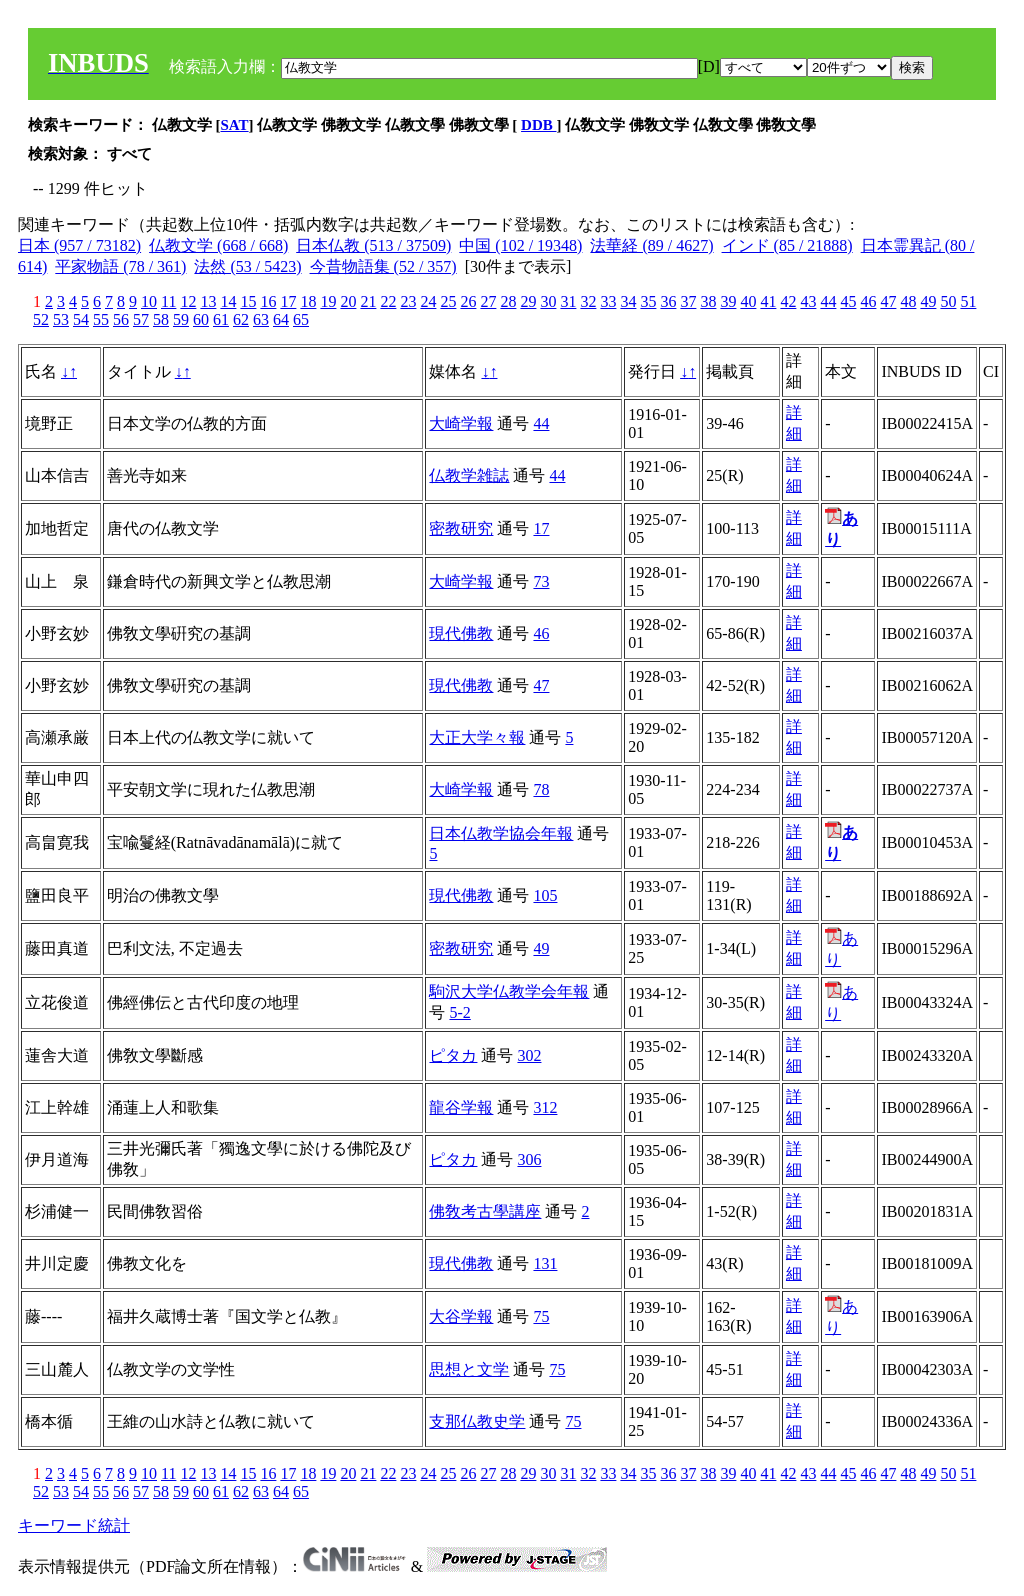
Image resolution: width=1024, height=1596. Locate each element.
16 (268, 301)
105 (545, 895)
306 (529, 1159)
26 (468, 301)
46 (868, 301)
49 (928, 301)
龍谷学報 (461, 1107)
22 (388, 301)
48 (908, 301)
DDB (538, 125)
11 (168, 301)
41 (768, 301)
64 (281, 319)
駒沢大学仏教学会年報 (509, 991)
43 (808, 301)
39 (728, 301)
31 (568, 301)
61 (221, 319)
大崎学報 (461, 423)
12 (188, 301)
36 (668, 301)
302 (529, 1055)
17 (288, 301)
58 (161, 319)
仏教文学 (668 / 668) (218, 245)
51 (968, 301)
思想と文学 (469, 1369)
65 (301, 319)
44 (828, 301)
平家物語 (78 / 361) (120, 266)
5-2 (459, 1012)
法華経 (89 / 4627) (651, 245)
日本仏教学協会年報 (501, 833)
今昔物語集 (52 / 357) (383, 266)
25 (448, 301)
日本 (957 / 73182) (79, 245)
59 (181, 319)
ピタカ (453, 1055)
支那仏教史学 (477, 1421)
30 (548, 301)
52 (41, 319)
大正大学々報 (477, 737)
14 (228, 301)
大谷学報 (461, 1316)
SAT (235, 125)
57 (141, 319)
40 (748, 301)
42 (788, 301)
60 (201, 319)
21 (368, 301)
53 (61, 319)
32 (588, 301)
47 (888, 301)
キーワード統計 (74, 1525)
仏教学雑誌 (469, 475)
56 (121, 319)
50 (948, 301)
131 (545, 1263)
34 (628, 301)
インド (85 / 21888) (787, 245)
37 (688, 301)
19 (328, 301)
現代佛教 (461, 633)
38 (708, 301)
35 (648, 301)
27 (488, 301)
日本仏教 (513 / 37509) (373, 245)
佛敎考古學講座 (485, 1211)
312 (545, 1107)
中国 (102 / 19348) (520, 245)
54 (81, 319)
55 (101, 319)
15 (248, 301)
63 (261, 319)
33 (608, 301)
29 (528, 301)
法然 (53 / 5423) (247, 266)
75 (541, 1316)
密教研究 (461, 528)
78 (541, 789)
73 (541, 581)
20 (348, 301)
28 (508, 301)
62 (241, 319)
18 (308, 301)
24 (428, 301)
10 (149, 301)
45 (848, 301)
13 (208, 301)
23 (408, 301)
